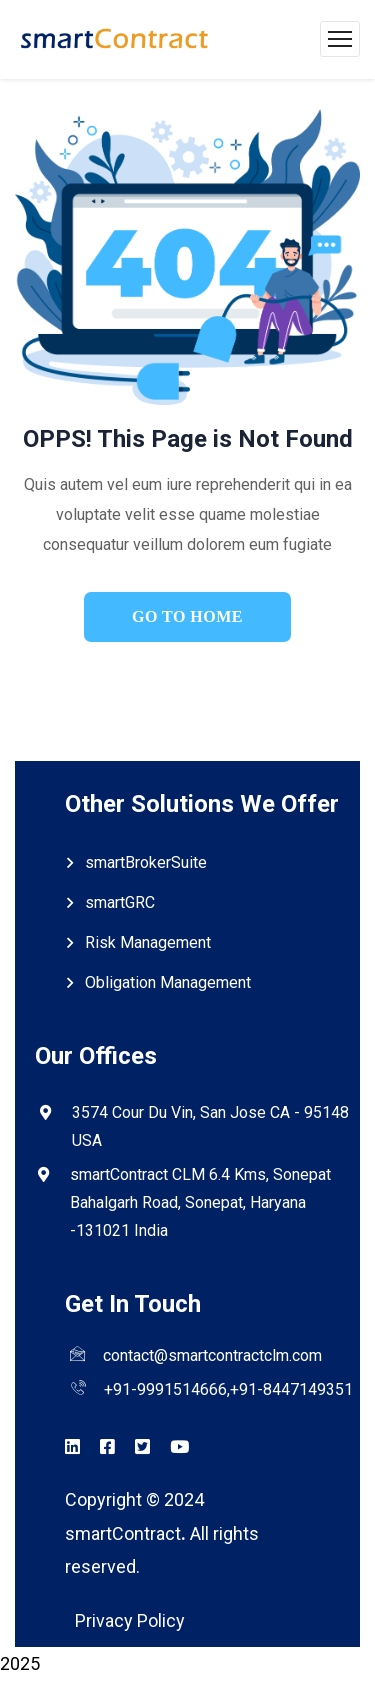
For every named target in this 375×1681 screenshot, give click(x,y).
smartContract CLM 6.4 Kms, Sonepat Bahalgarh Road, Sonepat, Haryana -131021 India (200, 1202)
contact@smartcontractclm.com (212, 1355)
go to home (187, 616)
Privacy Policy (130, 1620)
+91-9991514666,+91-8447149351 (228, 1389)
